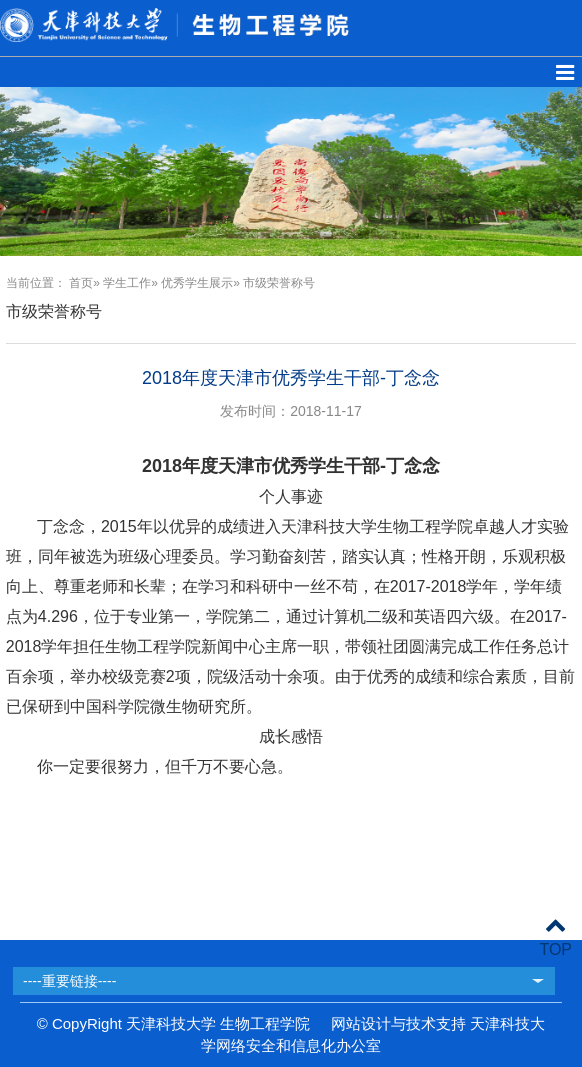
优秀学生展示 (197, 283)
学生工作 (127, 283)
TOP (555, 937)
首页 (81, 283)
